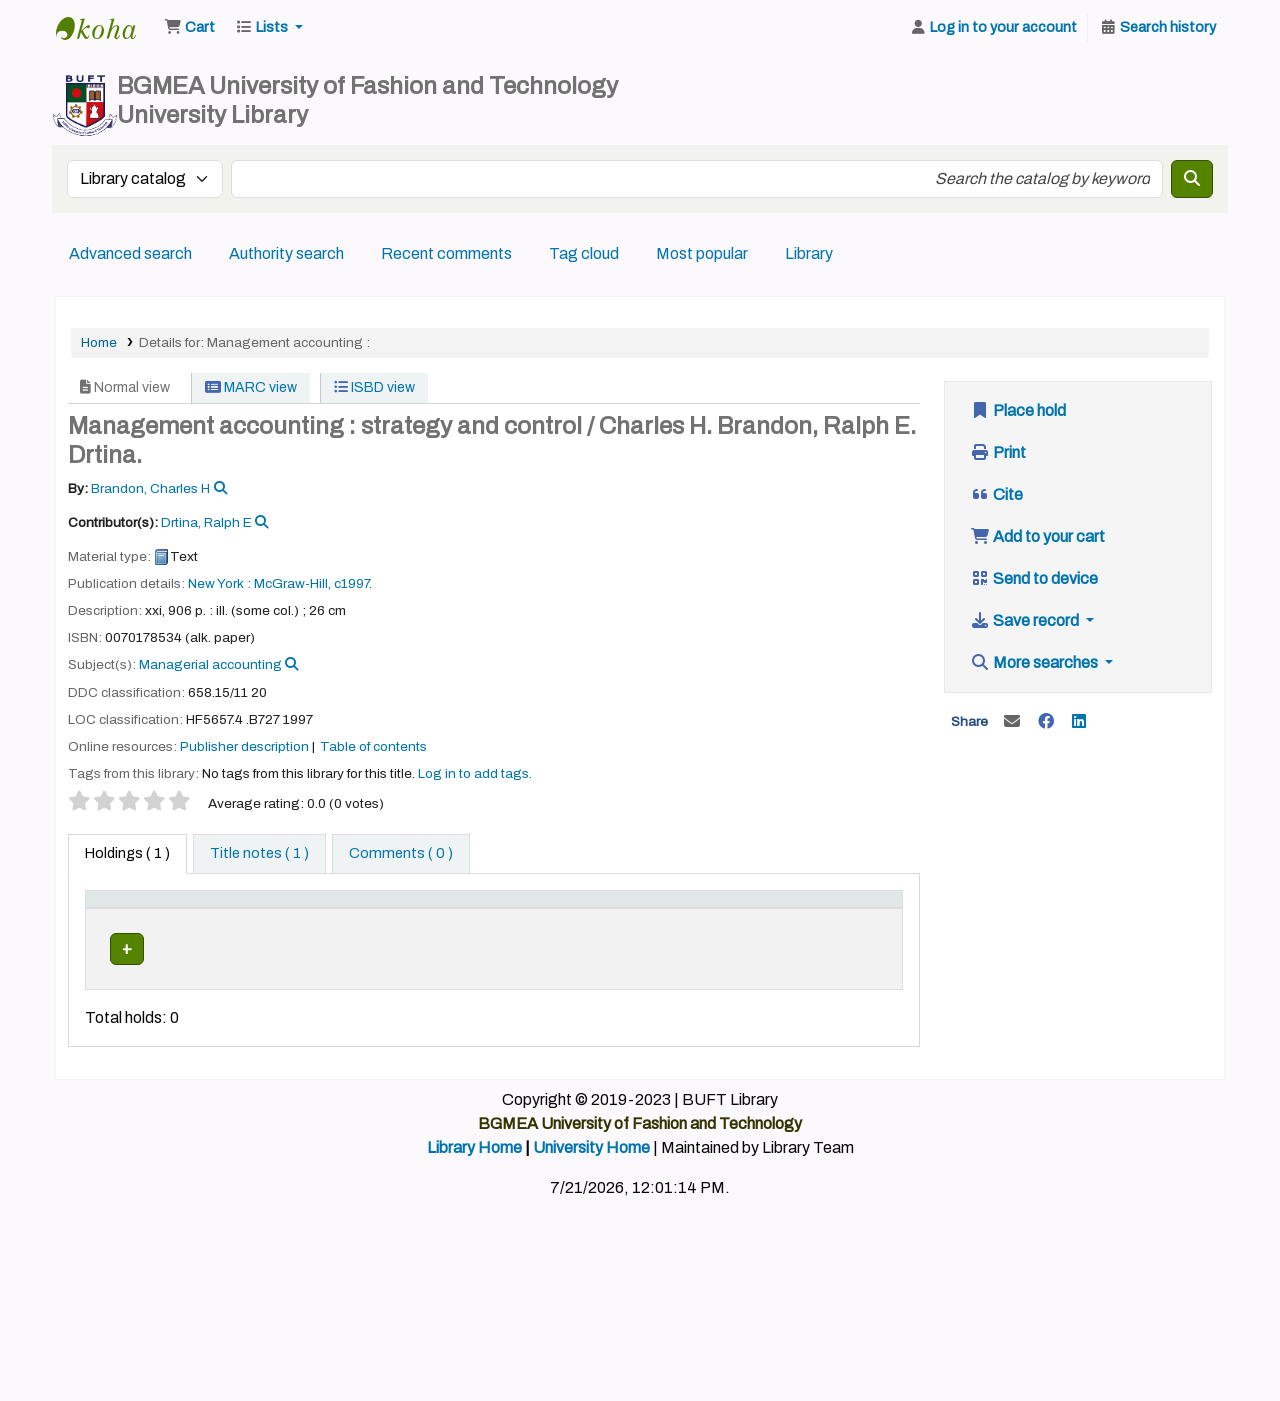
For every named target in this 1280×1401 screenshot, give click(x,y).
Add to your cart (1037, 536)
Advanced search (130, 253)
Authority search (286, 253)
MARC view (251, 387)
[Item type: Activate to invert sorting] (126, 920)
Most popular (702, 253)
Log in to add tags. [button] (475, 773)
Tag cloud (584, 253)
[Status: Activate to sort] (763, 920)
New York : (219, 583)
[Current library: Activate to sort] (217, 920)
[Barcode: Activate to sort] (854, 920)
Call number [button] (516, 930)
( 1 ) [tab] (127, 853)
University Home (591, 1212)
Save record (1026, 620)
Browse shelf (563, 992)
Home (99, 342)
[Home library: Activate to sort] (315, 920)
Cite (996, 494)
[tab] (259, 854)
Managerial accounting (210, 664)
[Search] (1192, 179)
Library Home (474, 1212)
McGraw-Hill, (292, 583)
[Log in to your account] (993, 28)
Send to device (1034, 578)
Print (998, 452)
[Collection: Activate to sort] (415, 920)
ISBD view (374, 387)
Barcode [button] (844, 930)
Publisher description (244, 746)
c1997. (353, 583)
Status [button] (751, 930)
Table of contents (373, 746)
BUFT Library (106, 28)
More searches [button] (1035, 662)
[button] (189, 28)
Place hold (1018, 410)
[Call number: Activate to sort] (543, 920)
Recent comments (446, 253)
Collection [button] (404, 930)
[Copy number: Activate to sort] (669, 920)
